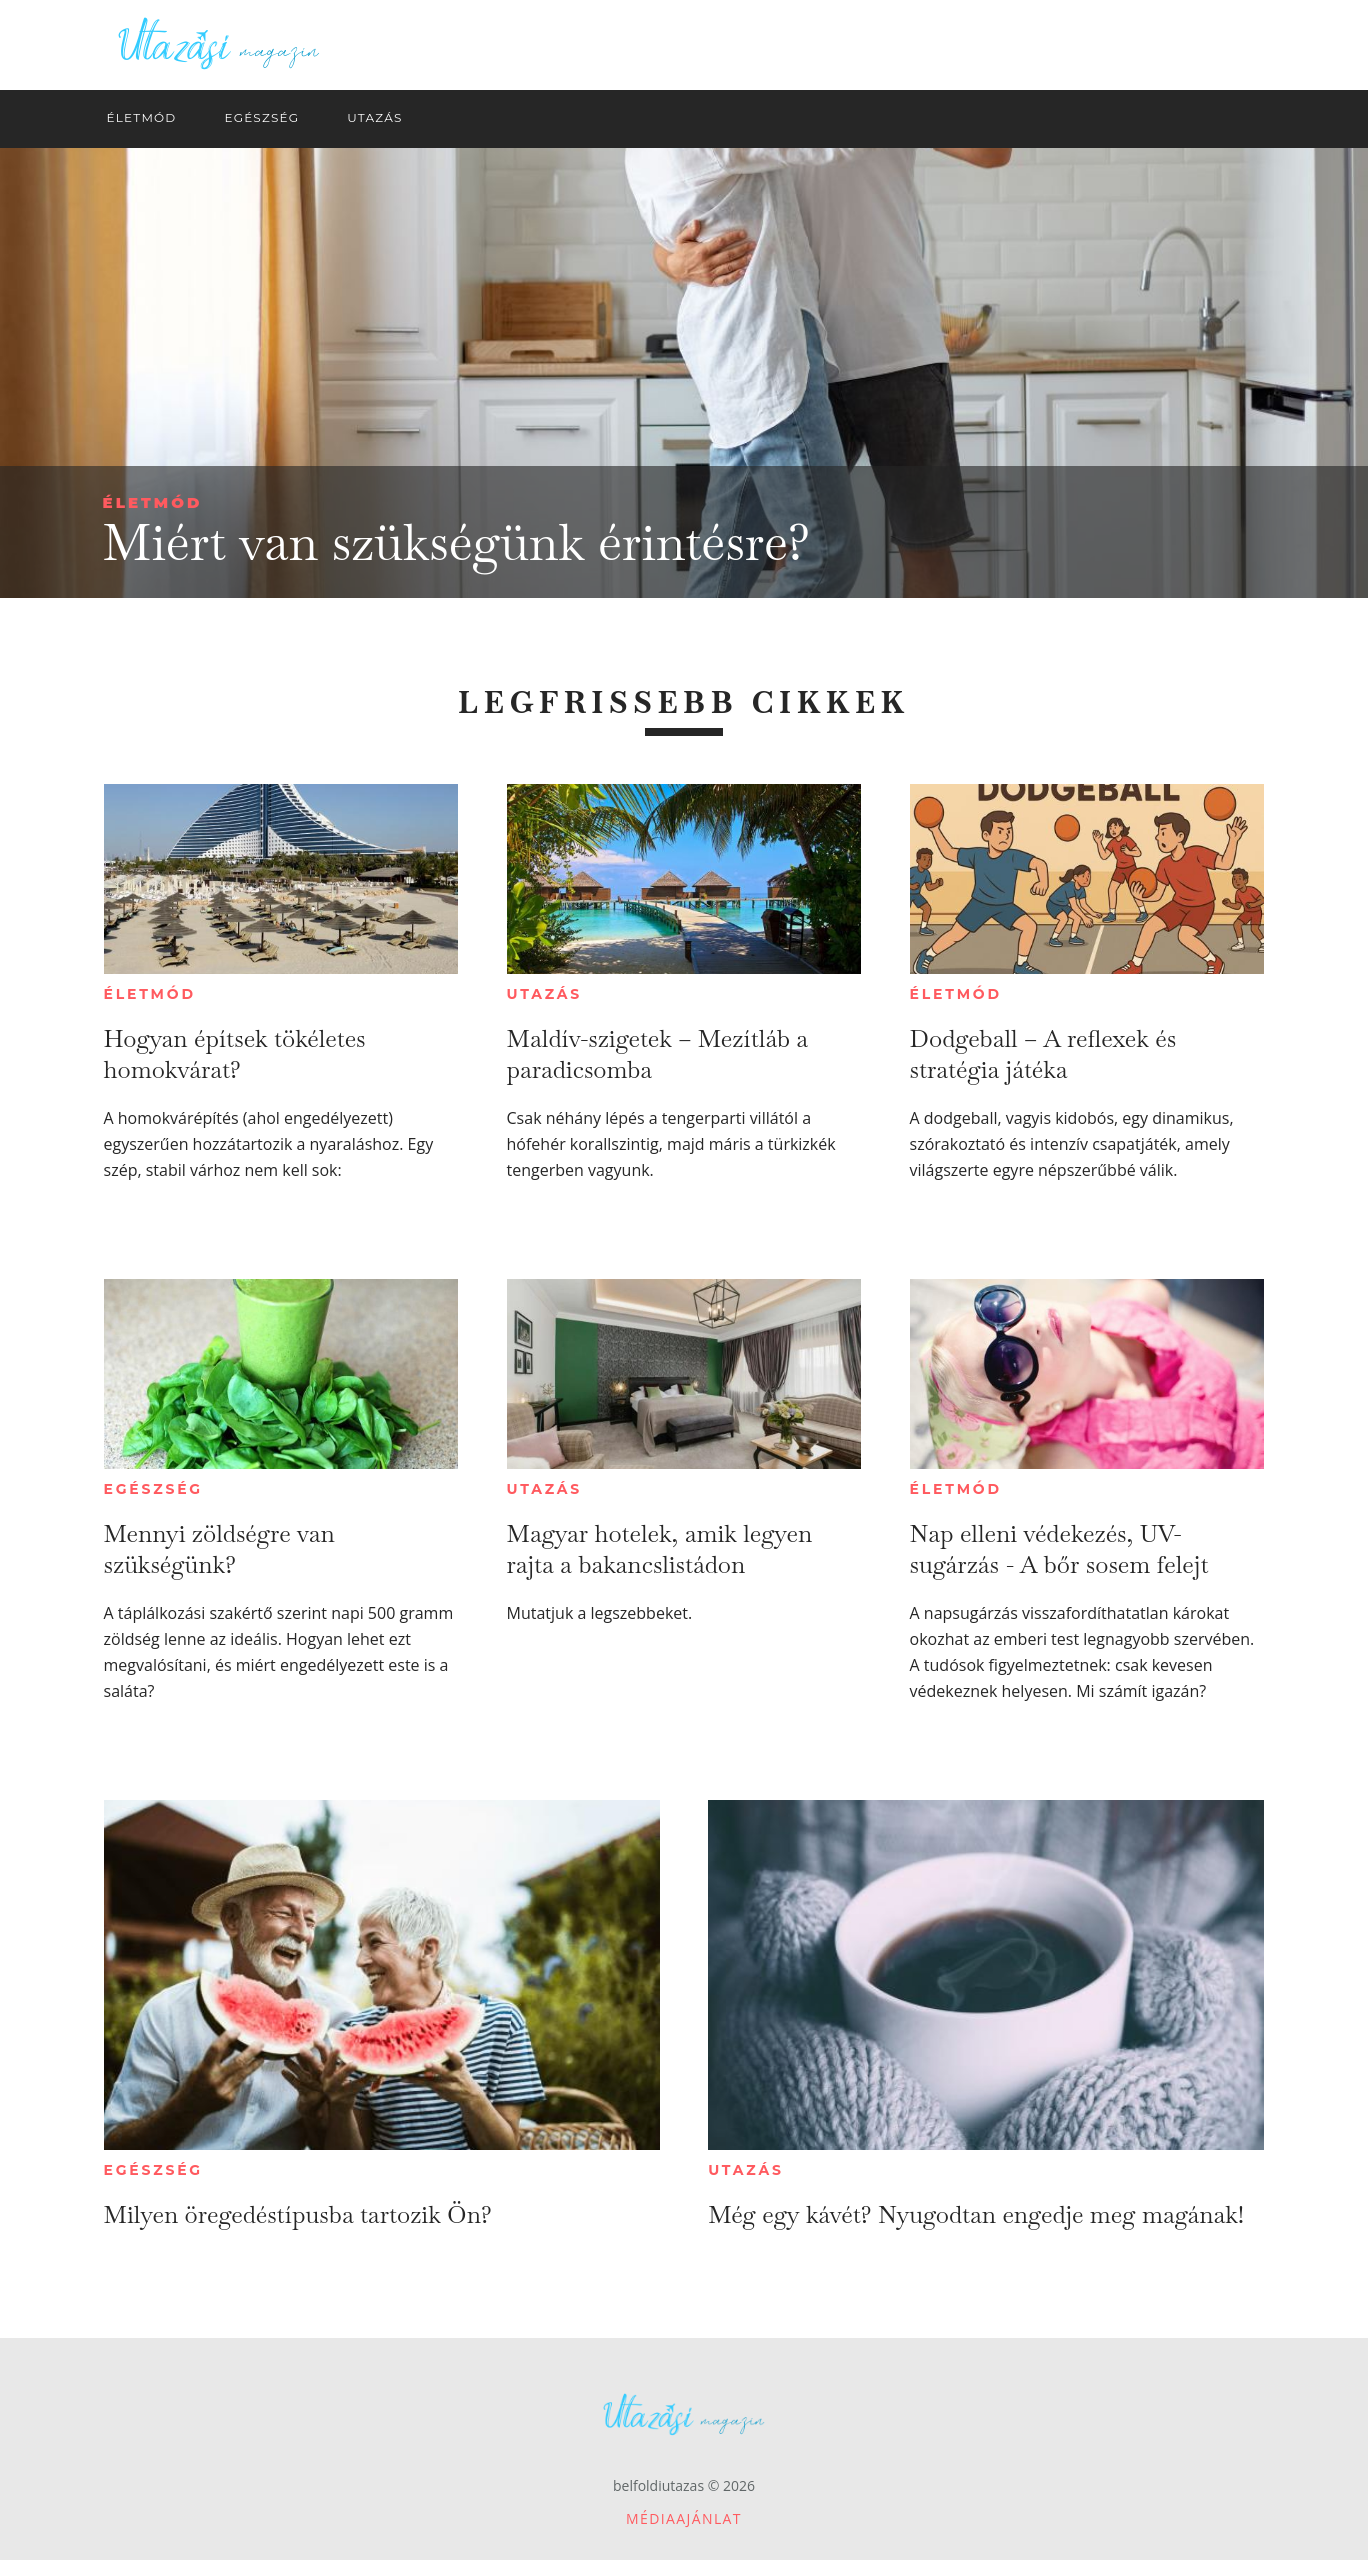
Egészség (153, 1489)
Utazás (545, 994)
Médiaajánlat (684, 2518)
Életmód (153, 502)
